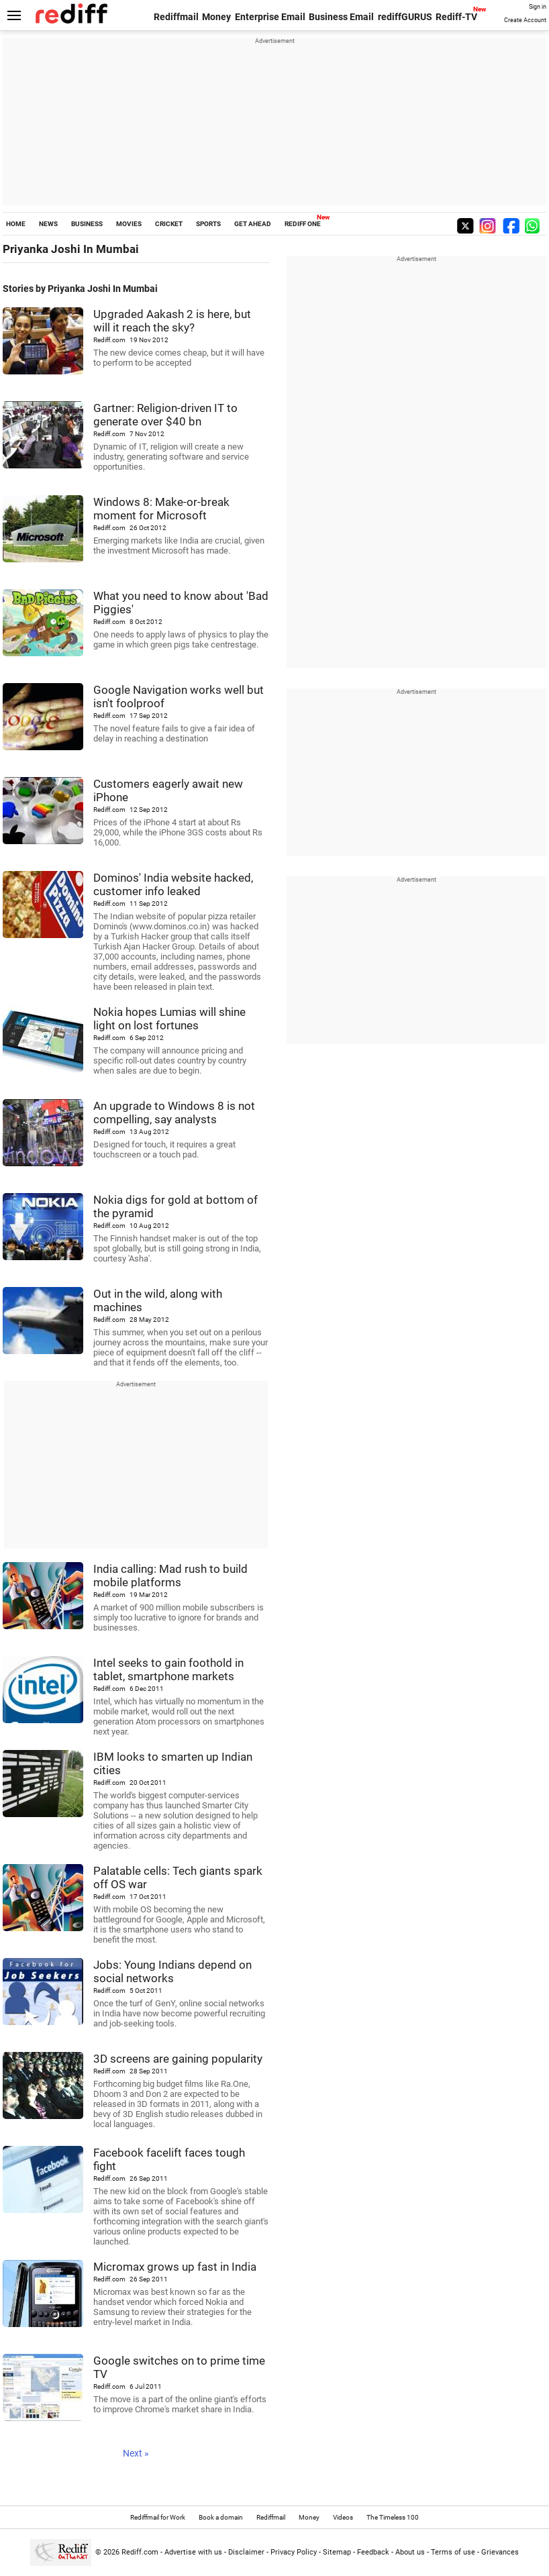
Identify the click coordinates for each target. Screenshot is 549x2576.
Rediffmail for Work (157, 2517)
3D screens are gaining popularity (177, 2058)
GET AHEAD (252, 223)
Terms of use (453, 2552)
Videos (343, 2517)
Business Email (341, 16)
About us (410, 2552)
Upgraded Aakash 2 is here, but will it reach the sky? (172, 320)
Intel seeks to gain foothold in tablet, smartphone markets (168, 1669)
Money (216, 16)
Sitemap (337, 2552)
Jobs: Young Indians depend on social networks (172, 1971)
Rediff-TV (456, 16)
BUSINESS (87, 223)
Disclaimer (246, 2552)
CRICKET (169, 223)
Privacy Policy (293, 2552)
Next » (136, 2453)
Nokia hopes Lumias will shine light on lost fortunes (169, 1018)
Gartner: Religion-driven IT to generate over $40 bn (165, 414)
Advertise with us (193, 2552)
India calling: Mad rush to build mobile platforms (170, 1575)
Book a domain (221, 2517)
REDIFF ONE (303, 223)
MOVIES (129, 223)
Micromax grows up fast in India (174, 2266)
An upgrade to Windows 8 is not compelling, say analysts (174, 1112)
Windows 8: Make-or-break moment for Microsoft (161, 508)
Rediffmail (176, 16)
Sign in (537, 6)
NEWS (48, 223)
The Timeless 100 (392, 2517)
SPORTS (208, 223)
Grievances (500, 2552)
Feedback (373, 2552)
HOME (16, 223)
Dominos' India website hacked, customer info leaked (173, 884)
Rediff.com (139, 2552)
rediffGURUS (405, 16)
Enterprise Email (270, 16)
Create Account (525, 20)
